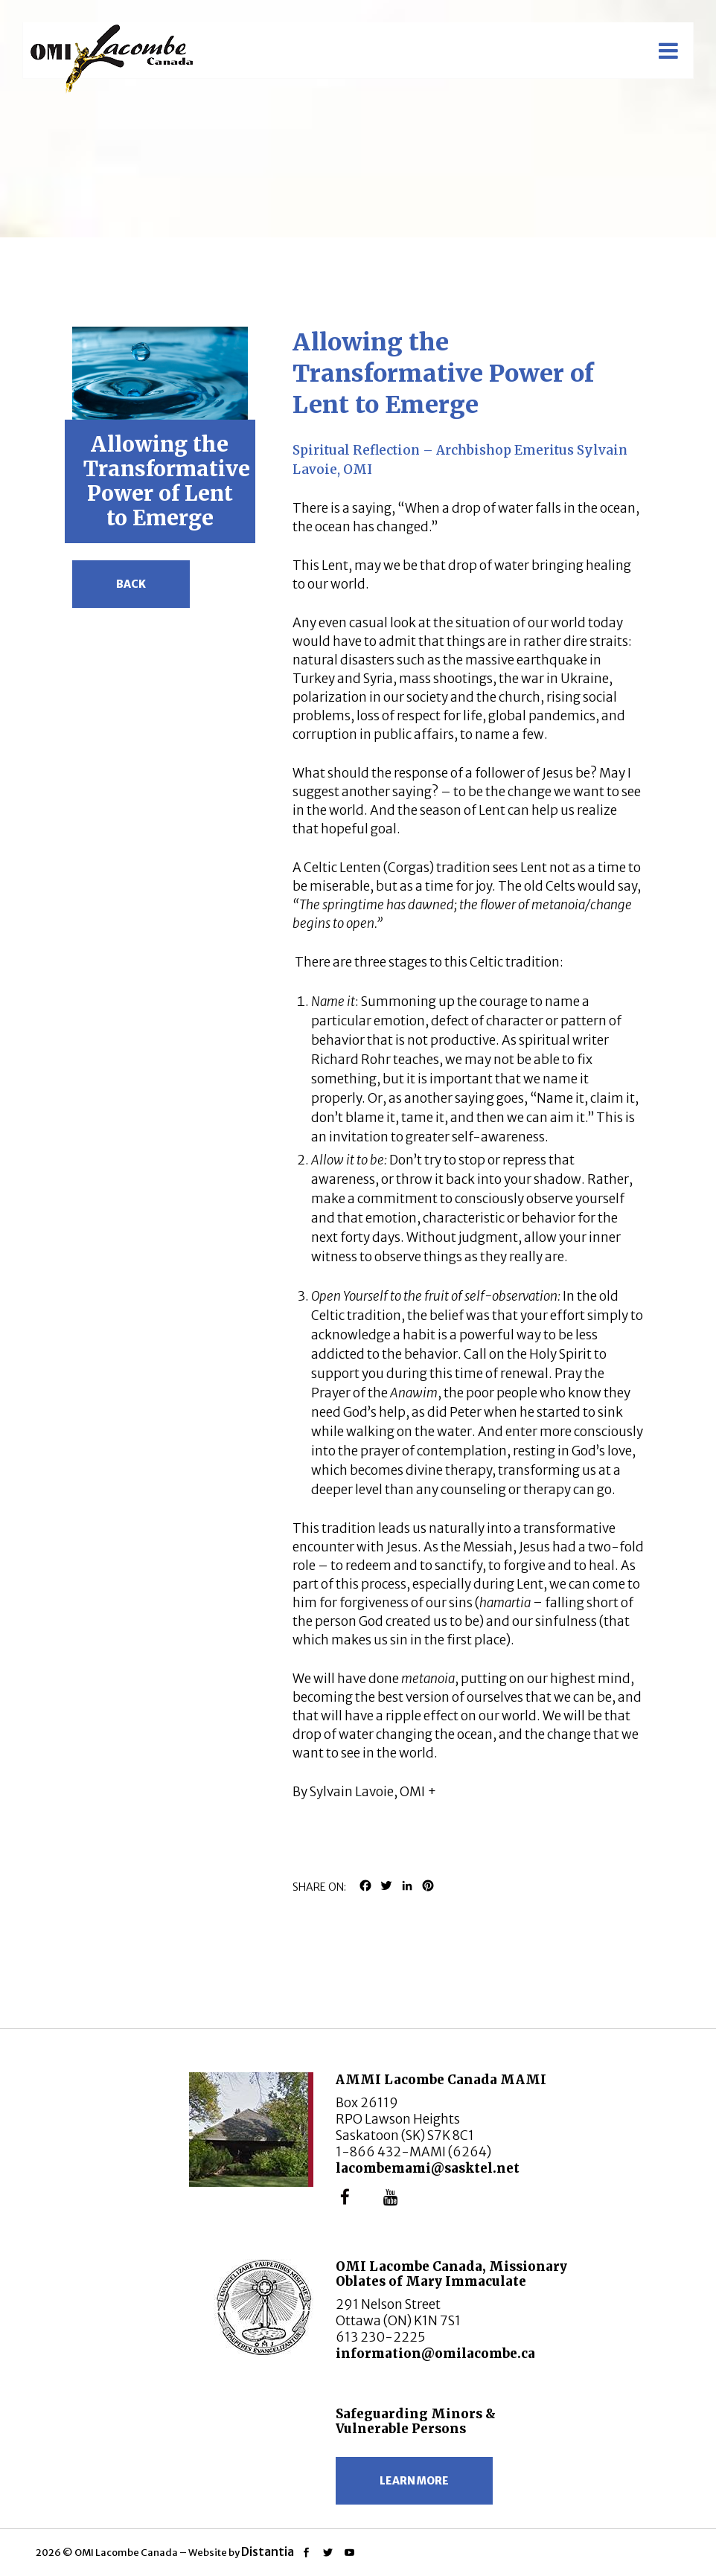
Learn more (414, 2480)
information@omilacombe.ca (435, 2353)
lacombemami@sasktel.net (428, 2168)
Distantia (267, 2551)
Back (131, 584)
